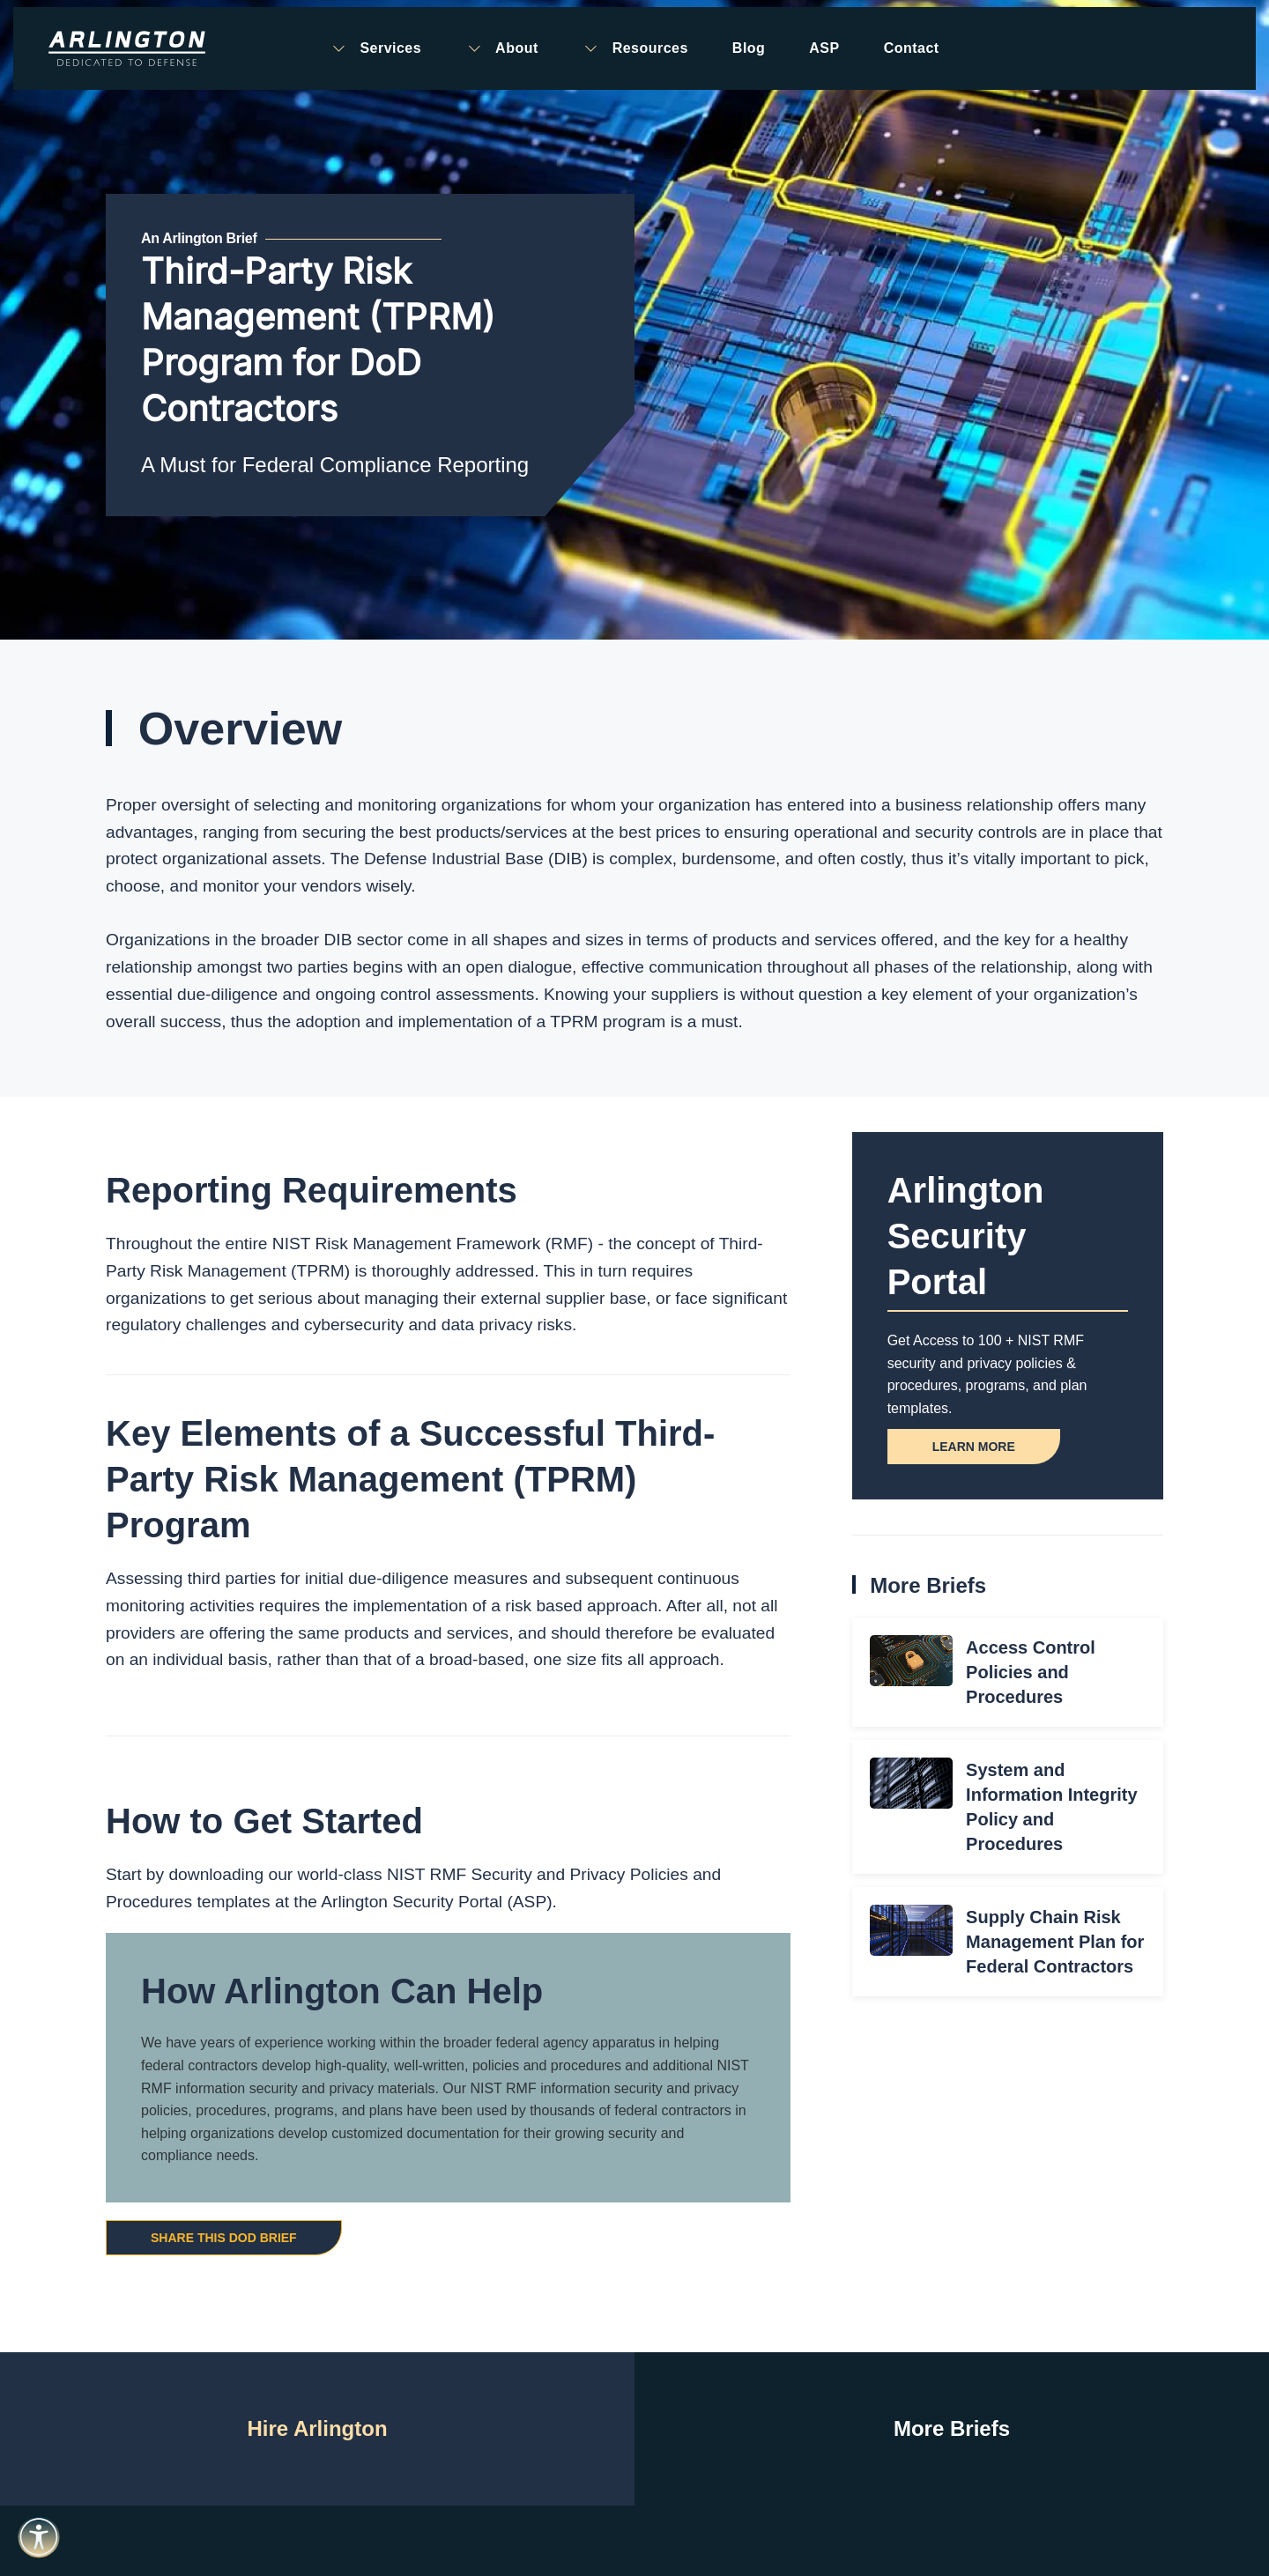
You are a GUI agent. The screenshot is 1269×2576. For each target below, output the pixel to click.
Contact (911, 48)
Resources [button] (635, 48)
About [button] (501, 48)
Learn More (973, 1447)
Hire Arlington (317, 2428)
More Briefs (952, 2428)
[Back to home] (126, 48)
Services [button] (375, 48)
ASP (824, 48)
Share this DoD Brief (224, 2238)
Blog (748, 48)
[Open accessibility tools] (39, 2537)
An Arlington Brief (198, 238)
